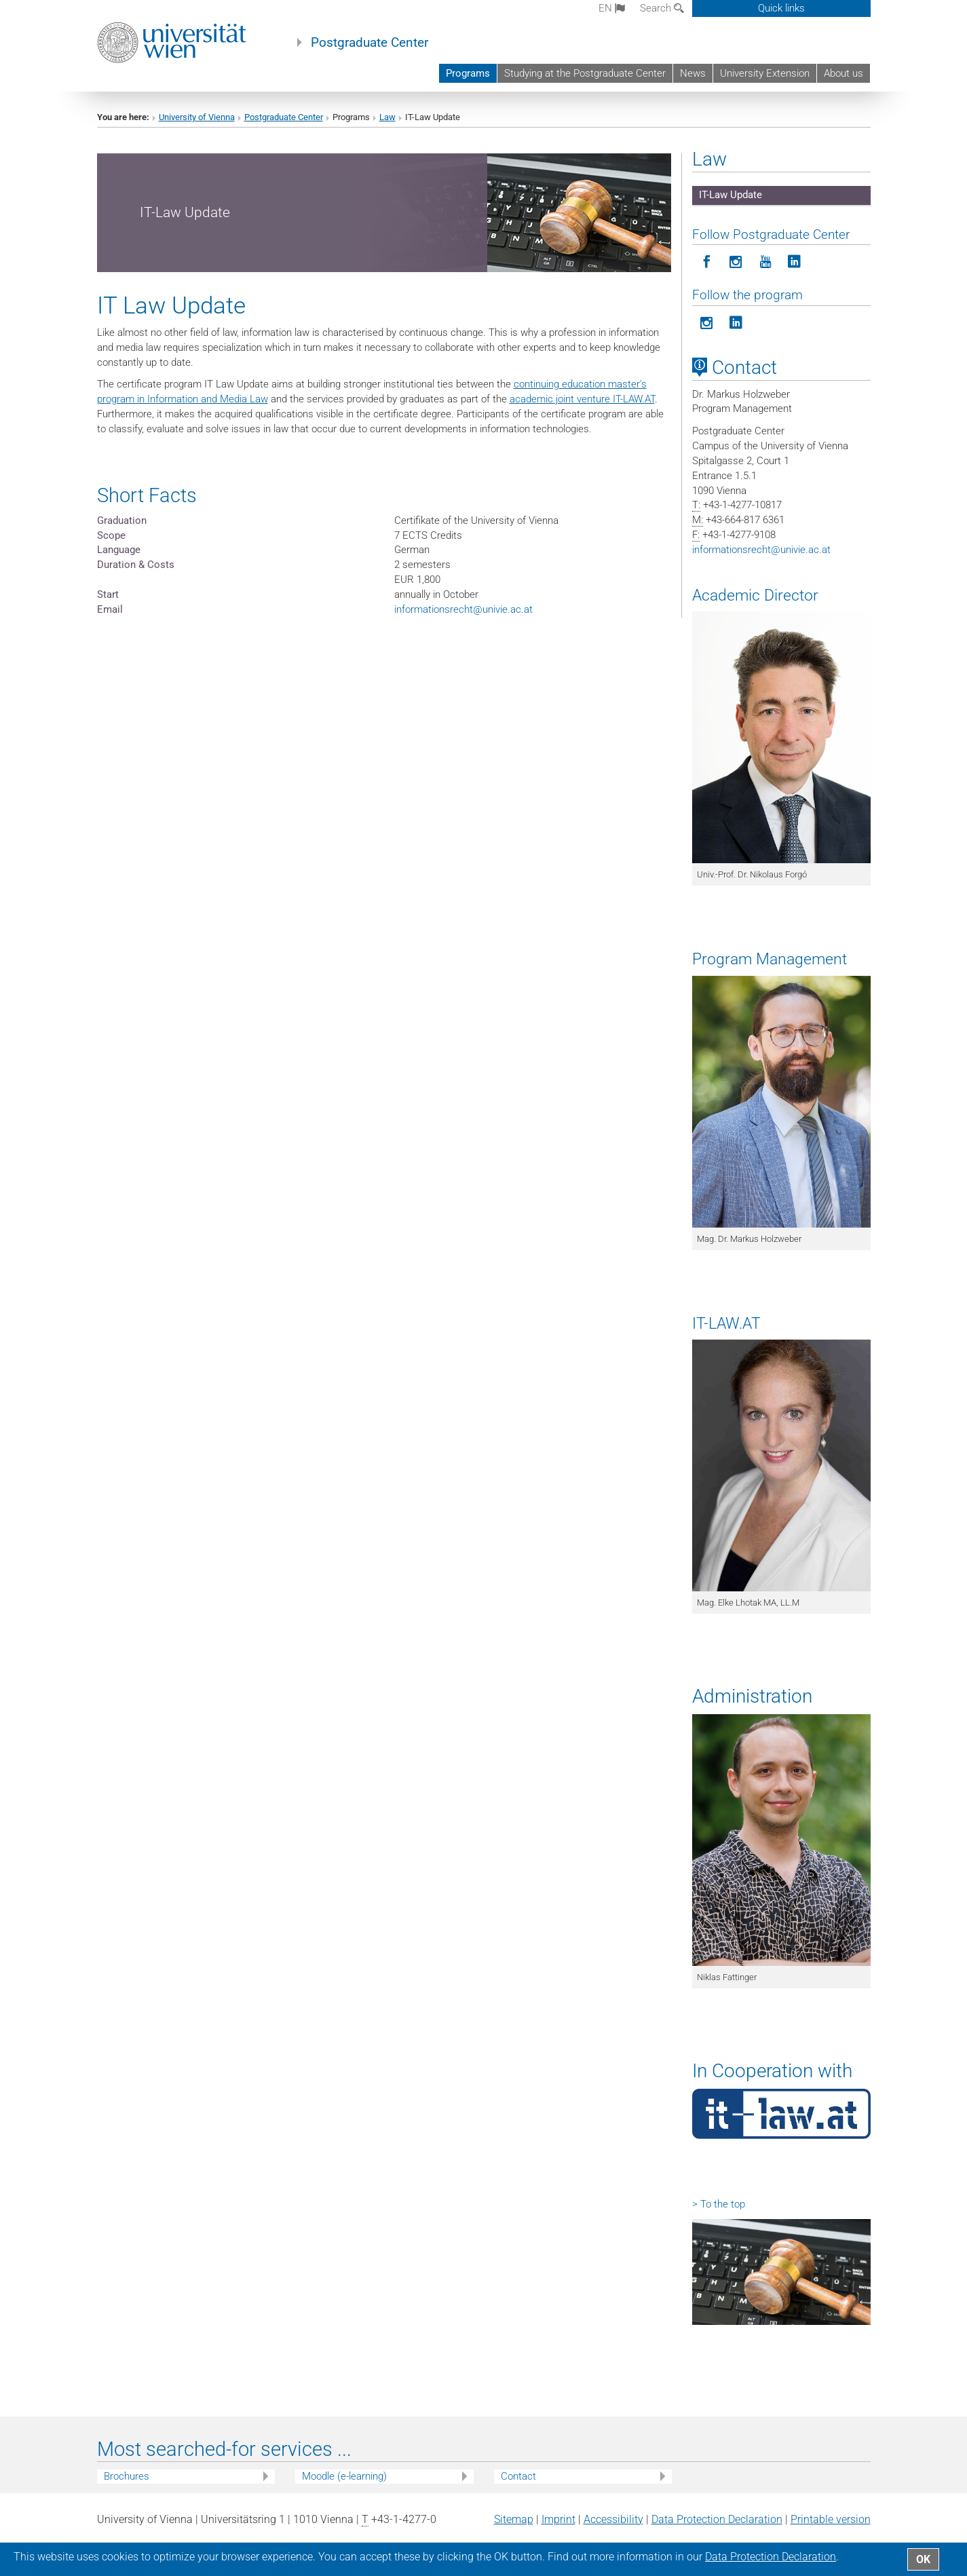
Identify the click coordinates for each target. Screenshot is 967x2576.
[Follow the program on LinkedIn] (736, 323)
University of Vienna (197, 117)
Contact (518, 2476)
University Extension (765, 73)
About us (843, 73)
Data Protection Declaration (716, 2519)
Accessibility (613, 2519)
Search (662, 8)
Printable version (831, 2519)
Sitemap (513, 2519)
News (693, 73)
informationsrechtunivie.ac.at (463, 609)
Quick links (781, 8)
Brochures (126, 2476)
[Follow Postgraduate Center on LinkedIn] (794, 262)
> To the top (718, 2204)
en (612, 8)
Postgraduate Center (369, 42)
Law (387, 117)
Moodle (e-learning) (344, 2476)
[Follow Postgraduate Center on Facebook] (706, 262)
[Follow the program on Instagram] (706, 323)
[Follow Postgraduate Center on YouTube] (765, 262)
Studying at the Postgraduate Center (585, 73)
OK (923, 2559)
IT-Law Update (730, 195)
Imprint (558, 2519)
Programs (468, 73)
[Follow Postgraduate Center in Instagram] (736, 262)
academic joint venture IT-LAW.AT (582, 399)
